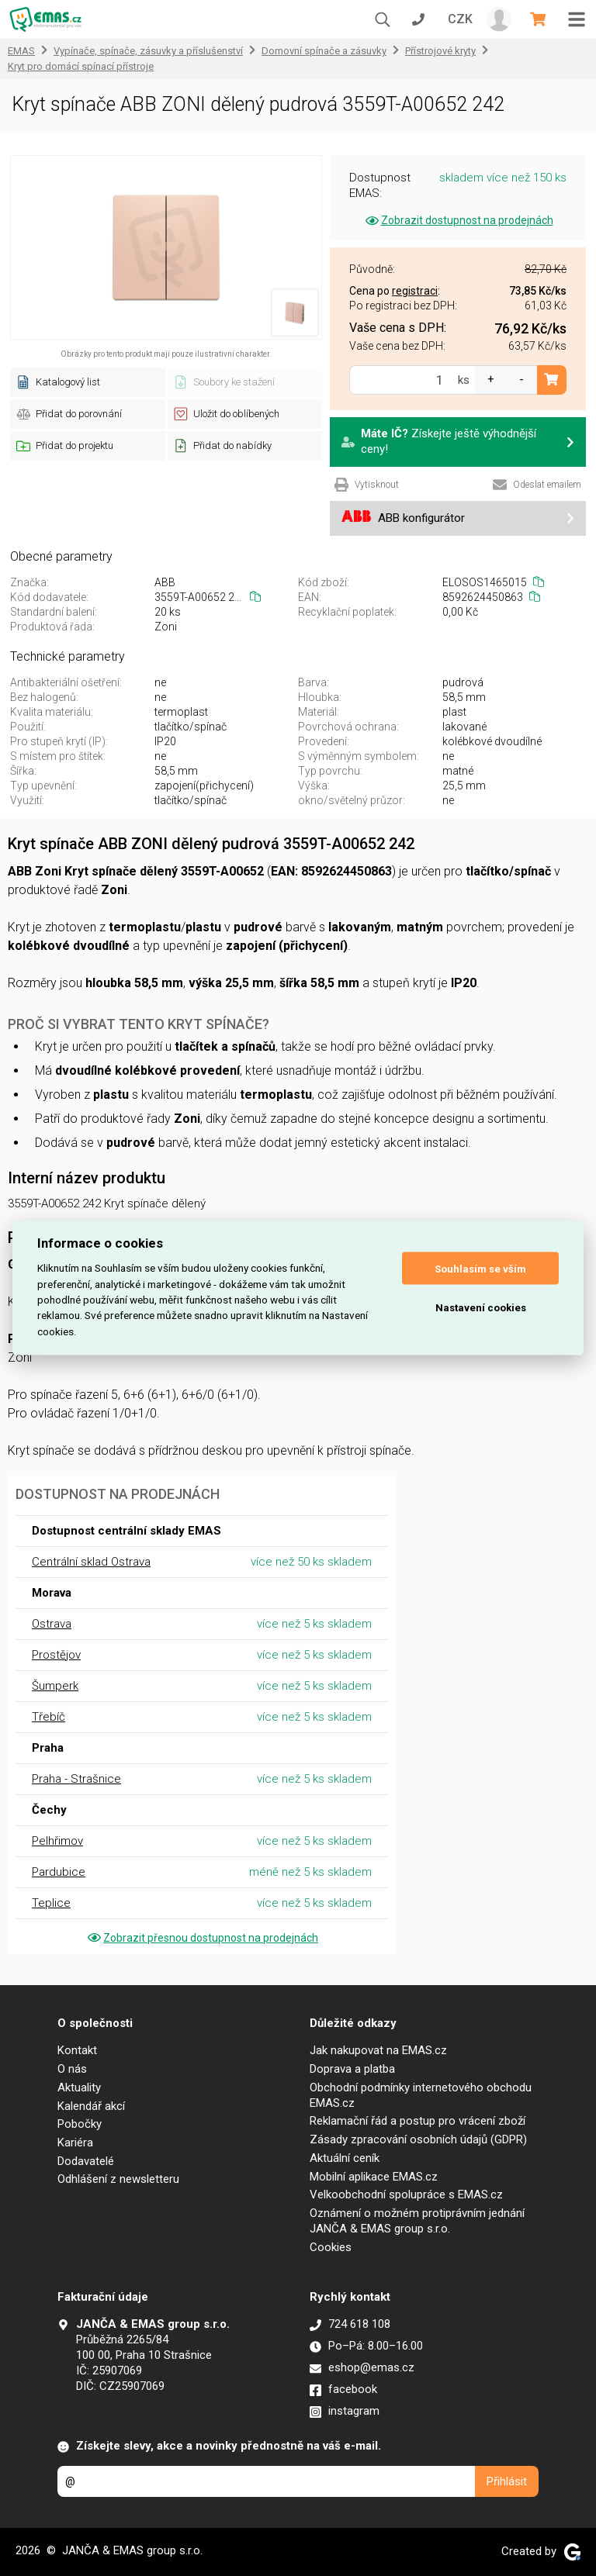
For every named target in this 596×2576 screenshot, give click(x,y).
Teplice (51, 1903)
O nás (72, 2069)
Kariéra (75, 2143)
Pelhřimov (57, 1841)
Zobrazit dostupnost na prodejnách (458, 220)
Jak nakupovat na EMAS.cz (378, 2050)
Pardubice (58, 1872)
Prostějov (56, 1655)
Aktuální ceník (344, 2158)
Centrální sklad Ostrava (91, 1562)
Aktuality (79, 2087)
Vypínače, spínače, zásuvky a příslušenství (148, 51)
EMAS (21, 51)
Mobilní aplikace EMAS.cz (374, 2177)
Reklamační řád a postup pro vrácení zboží (417, 2121)
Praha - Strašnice (76, 1779)
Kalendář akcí (91, 2106)
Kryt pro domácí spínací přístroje (81, 66)
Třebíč (48, 1717)
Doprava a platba (352, 2069)
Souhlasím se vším (480, 1268)
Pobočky (79, 2124)
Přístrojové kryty (440, 51)
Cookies (331, 2247)
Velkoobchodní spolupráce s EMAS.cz (406, 2194)
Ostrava (51, 1624)
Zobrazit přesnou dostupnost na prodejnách (201, 1938)
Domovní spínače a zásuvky (324, 51)
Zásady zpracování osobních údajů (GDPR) (418, 2139)
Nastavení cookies (480, 1307)
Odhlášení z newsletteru (118, 2179)
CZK (460, 19)
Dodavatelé (85, 2161)
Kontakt (77, 2050)
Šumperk (55, 1686)
